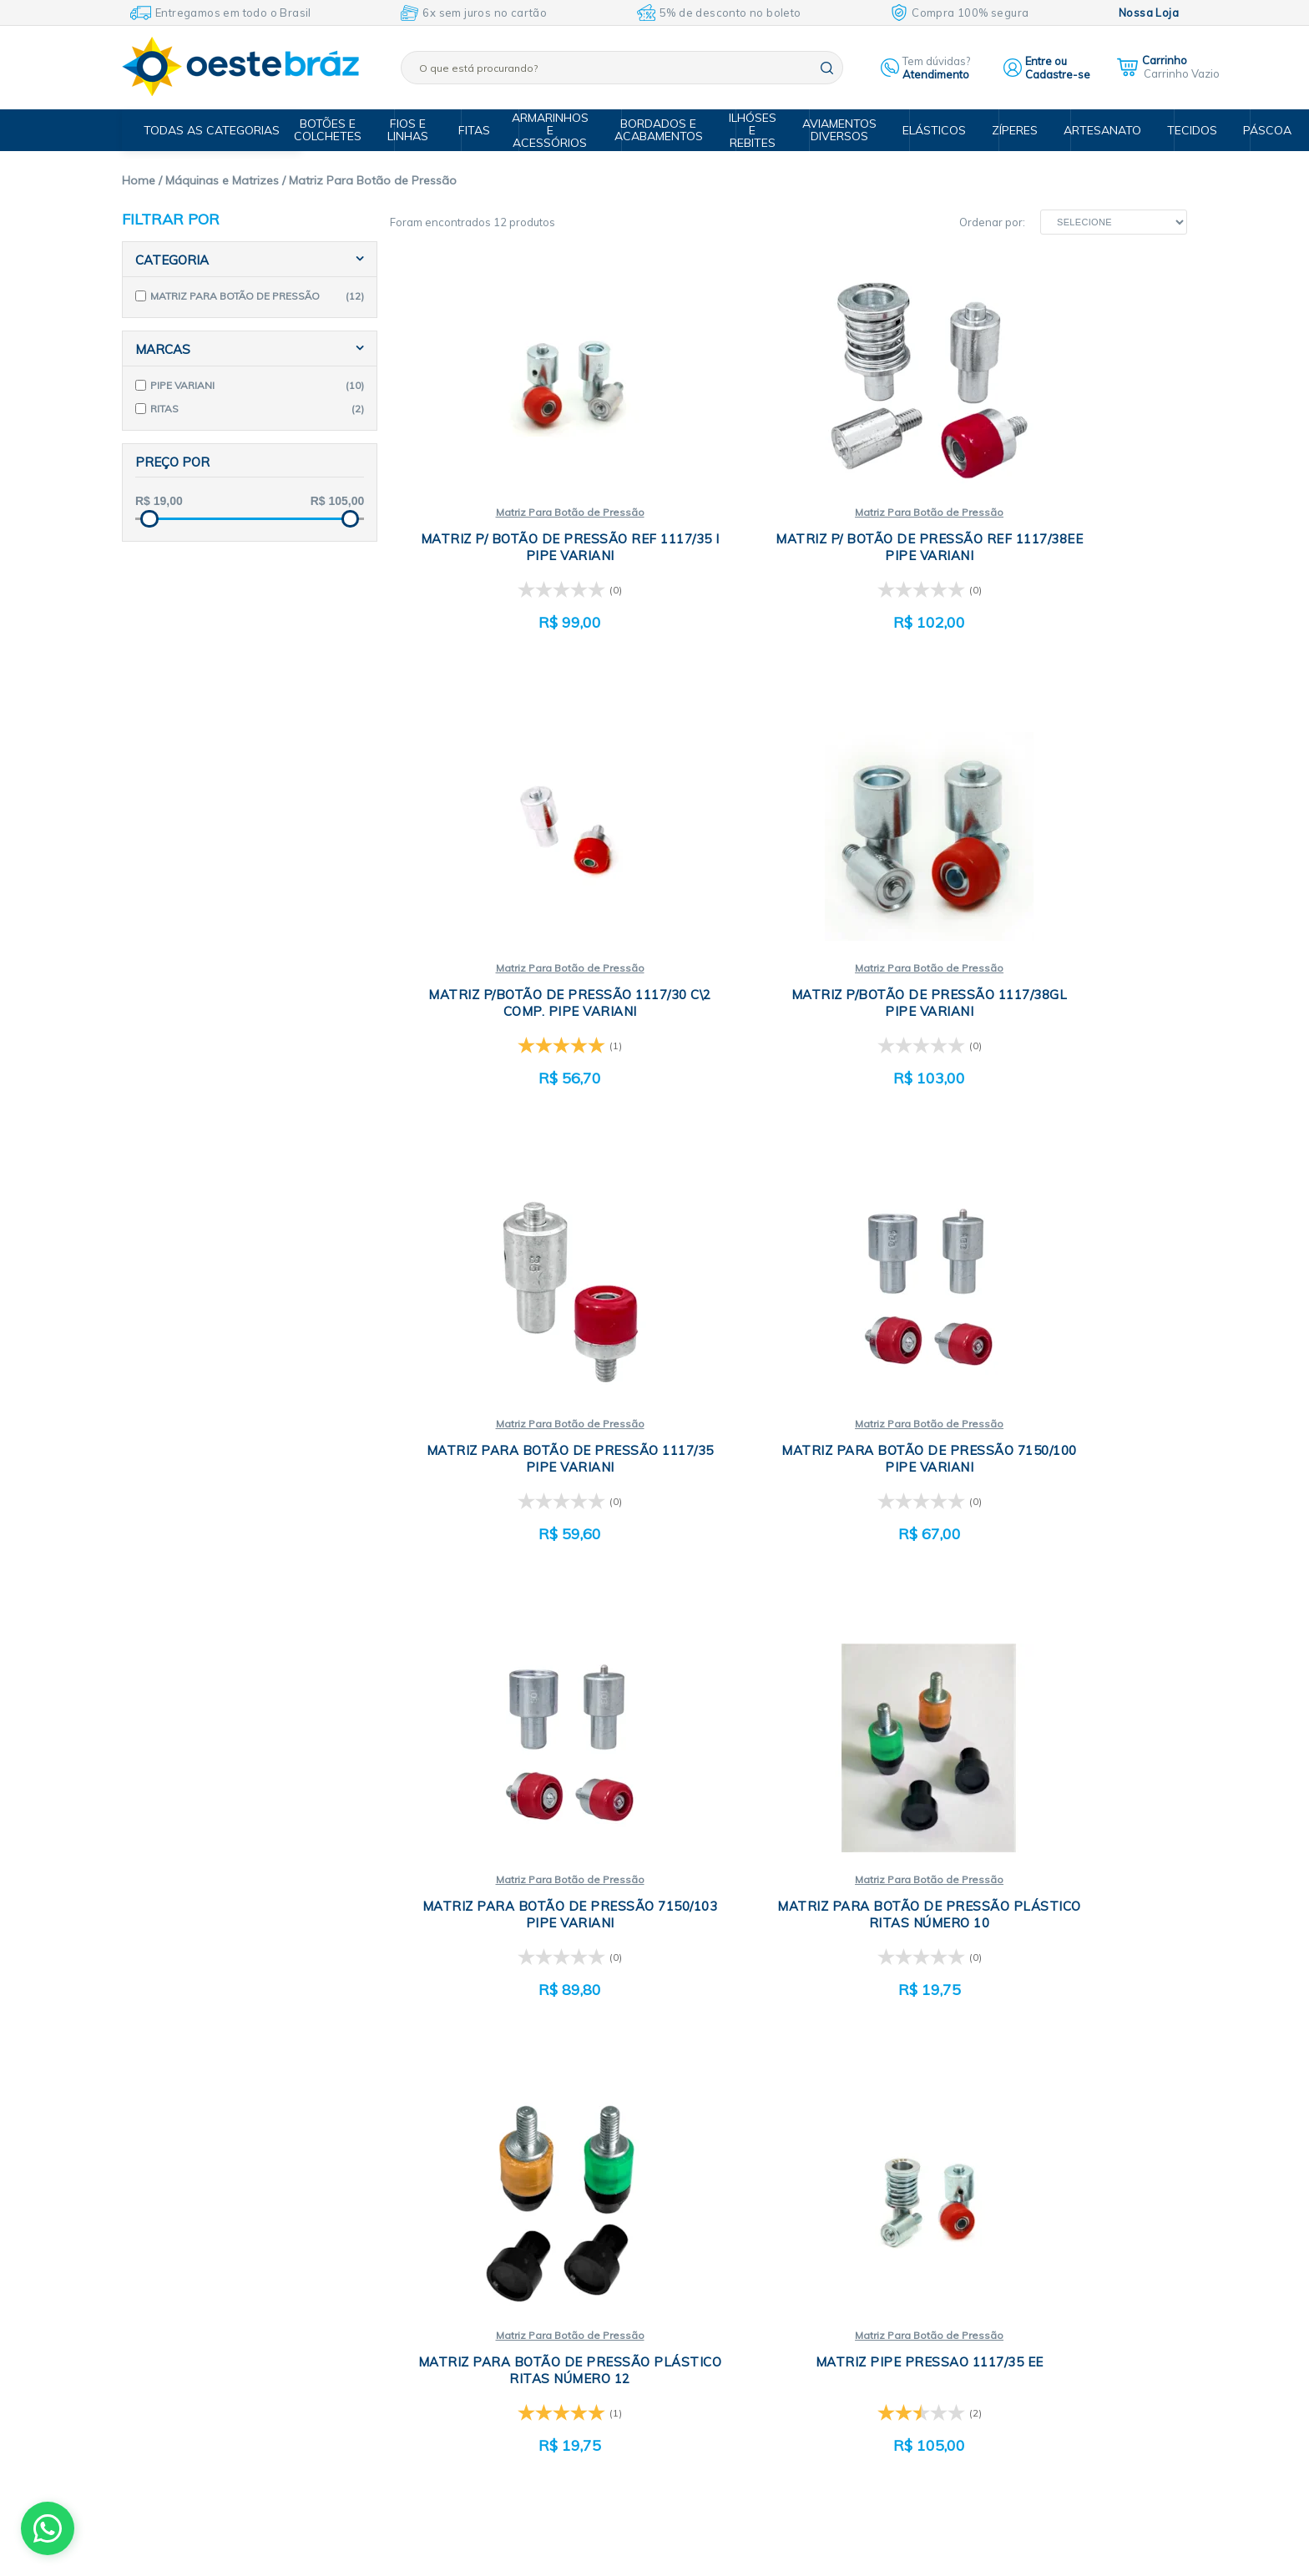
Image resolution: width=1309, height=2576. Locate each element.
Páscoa (1248, 130)
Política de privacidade (526, 2242)
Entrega (488, 2304)
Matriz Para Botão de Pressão (521, 513)
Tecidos (1176, 130)
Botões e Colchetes (345, 130)
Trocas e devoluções (521, 2263)
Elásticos (930, 130)
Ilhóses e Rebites (757, 130)
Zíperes (1007, 130)
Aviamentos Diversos (840, 130)
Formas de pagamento (526, 2284)
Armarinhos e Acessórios (561, 130)
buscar (827, 68)
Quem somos (501, 2200)
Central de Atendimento (529, 2325)
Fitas (483, 130)
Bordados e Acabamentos (666, 130)
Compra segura (508, 2221)
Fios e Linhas (422, 130)
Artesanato (1091, 130)
